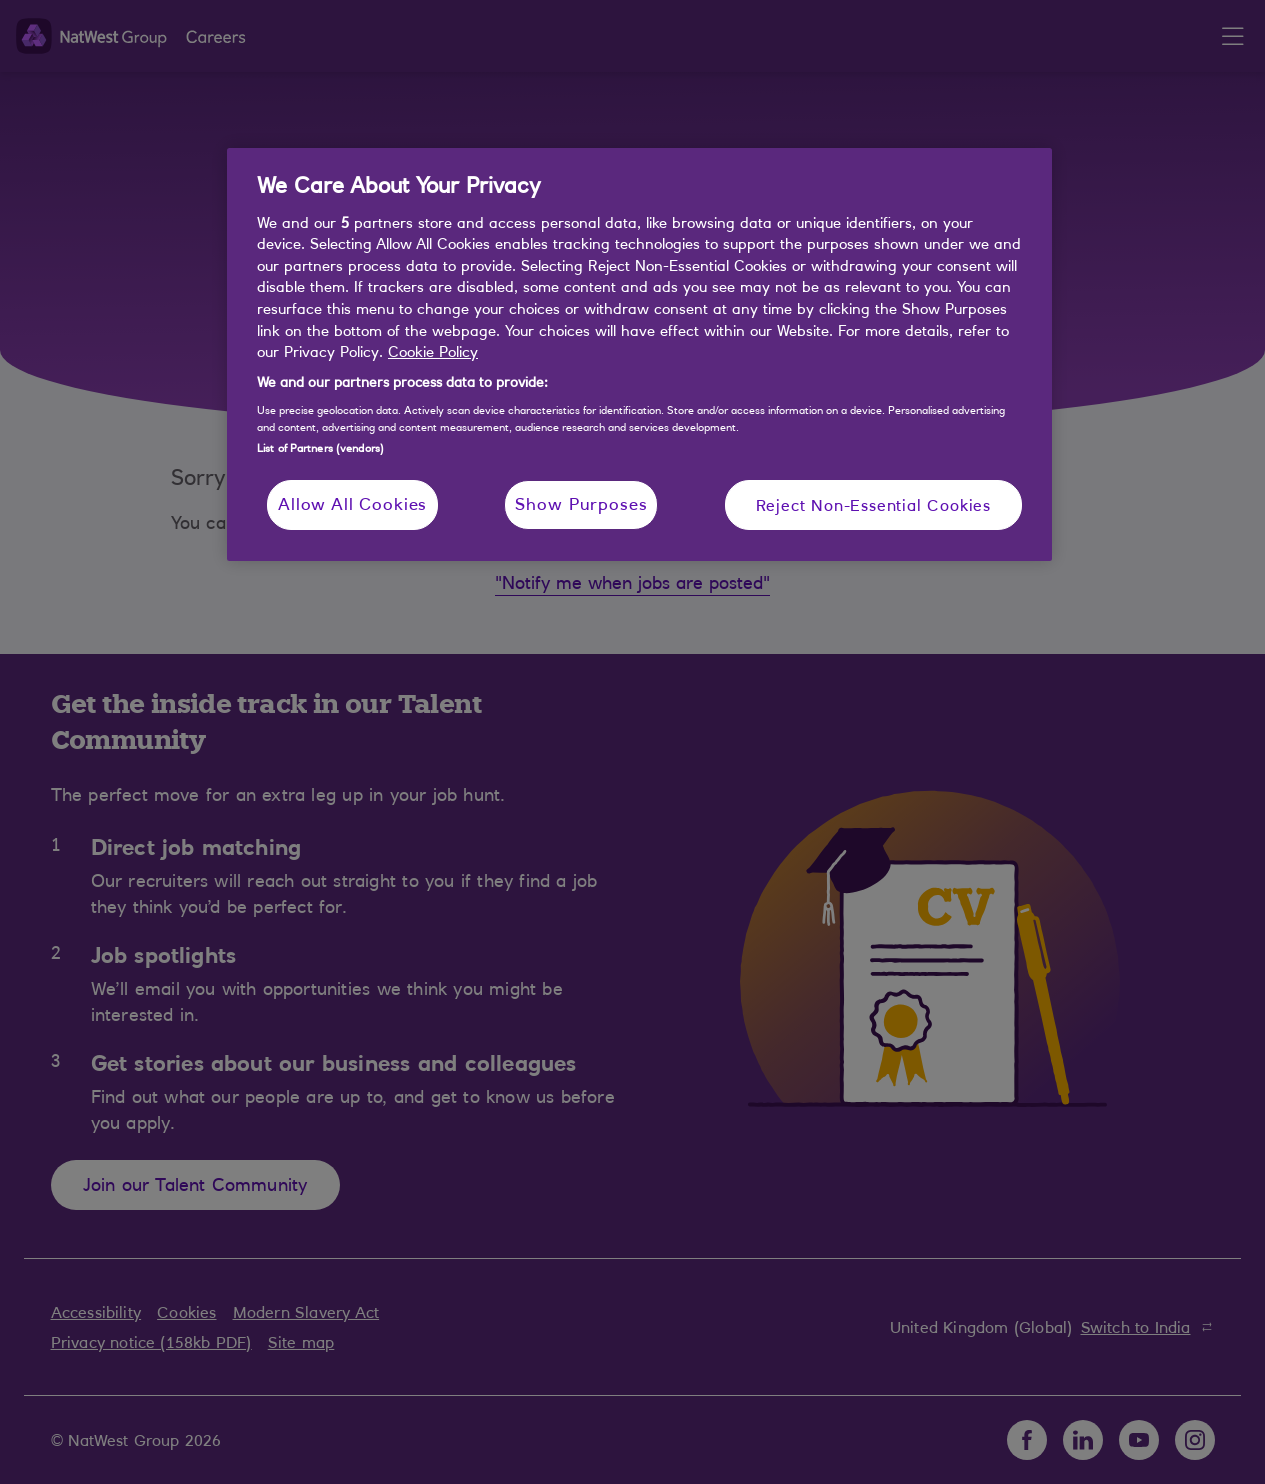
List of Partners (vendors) (320, 448)
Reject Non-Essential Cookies (873, 505)
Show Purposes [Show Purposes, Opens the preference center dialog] (581, 504)
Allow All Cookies (352, 504)
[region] (639, 354)
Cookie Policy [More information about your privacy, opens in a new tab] (433, 351)
